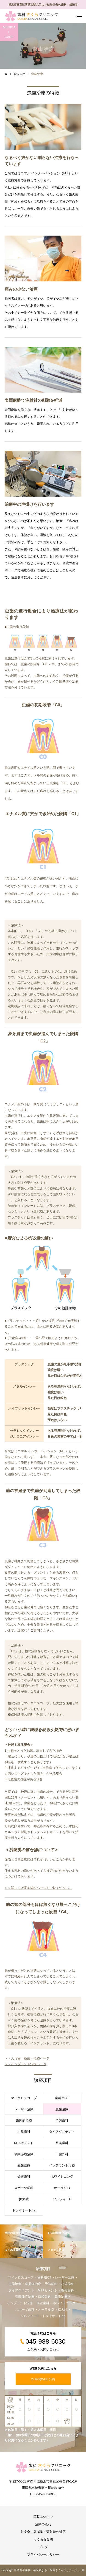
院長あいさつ (43, 2516)
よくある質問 (43, 2539)
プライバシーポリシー (43, 2554)
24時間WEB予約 (43, 2379)
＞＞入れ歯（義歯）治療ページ (27, 2058)
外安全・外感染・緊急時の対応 (43, 2532)
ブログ (43, 2547)
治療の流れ (43, 2524)
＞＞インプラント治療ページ (25, 2064)
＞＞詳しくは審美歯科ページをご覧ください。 (38, 1888)
